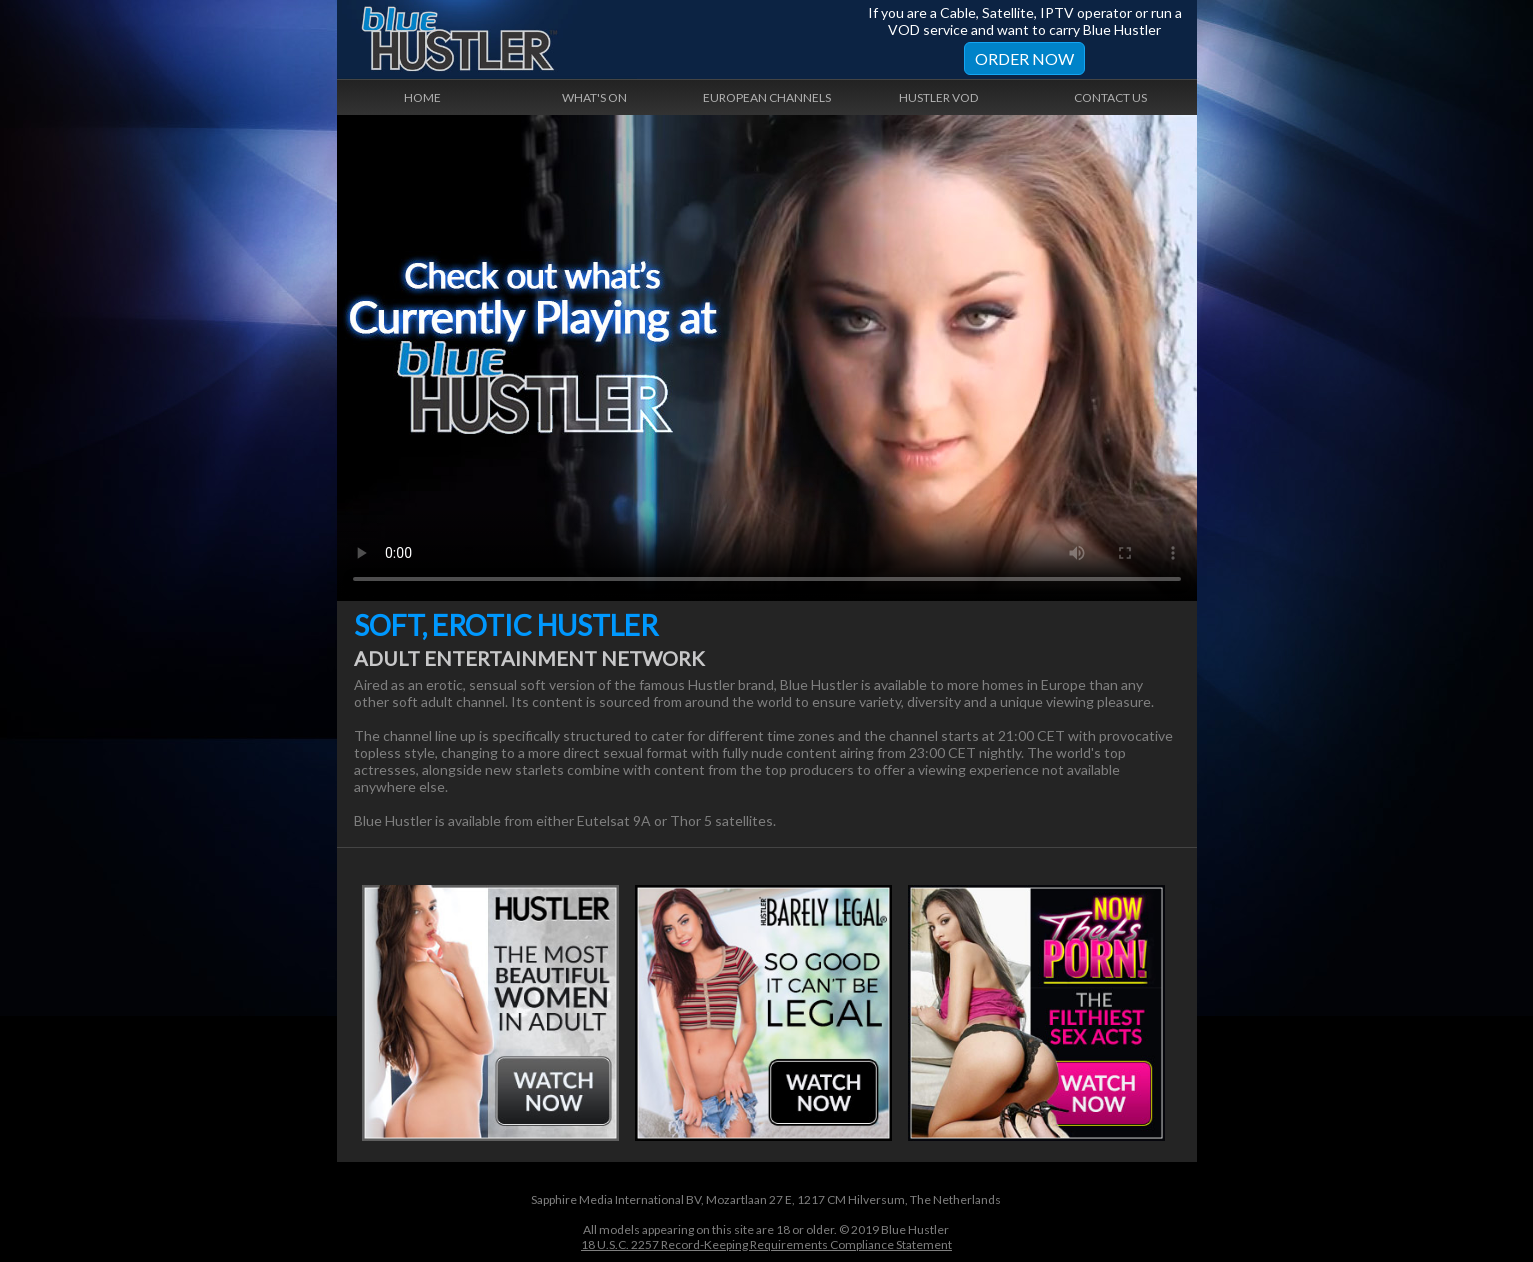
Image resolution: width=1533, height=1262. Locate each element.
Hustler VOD (938, 97)
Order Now (1024, 58)
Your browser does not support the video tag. (767, 358)
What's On (594, 97)
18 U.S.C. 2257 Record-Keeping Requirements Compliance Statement (766, 1244)
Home (422, 97)
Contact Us (1110, 97)
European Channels (767, 97)
